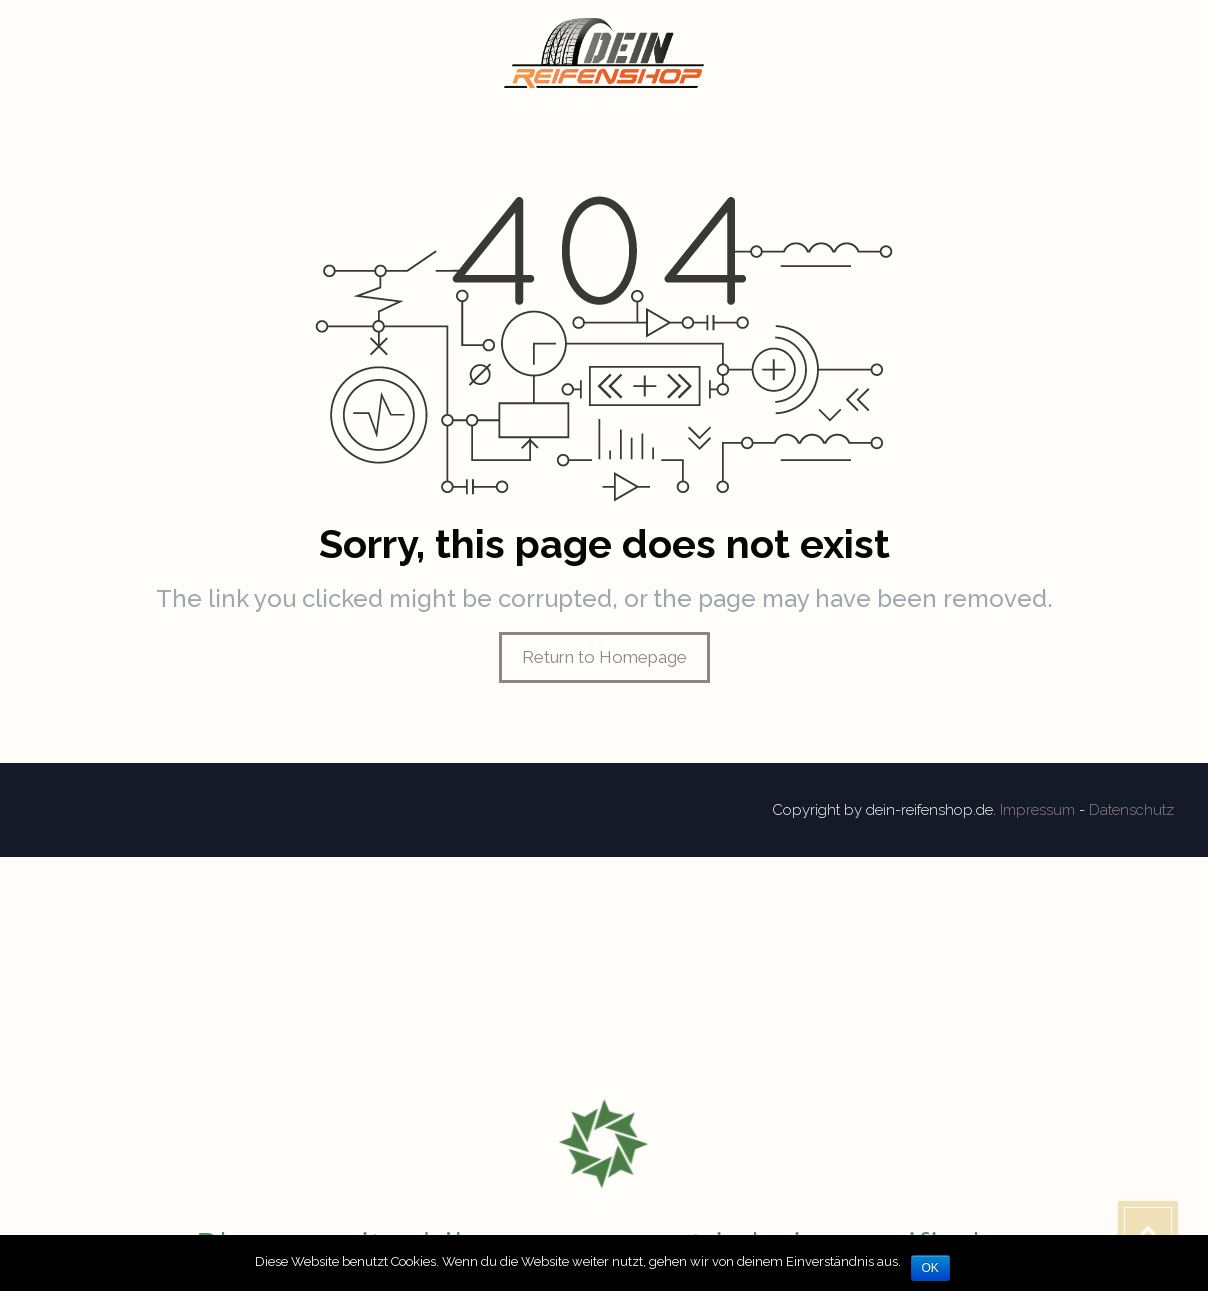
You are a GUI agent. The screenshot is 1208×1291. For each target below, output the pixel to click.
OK (930, 1268)
